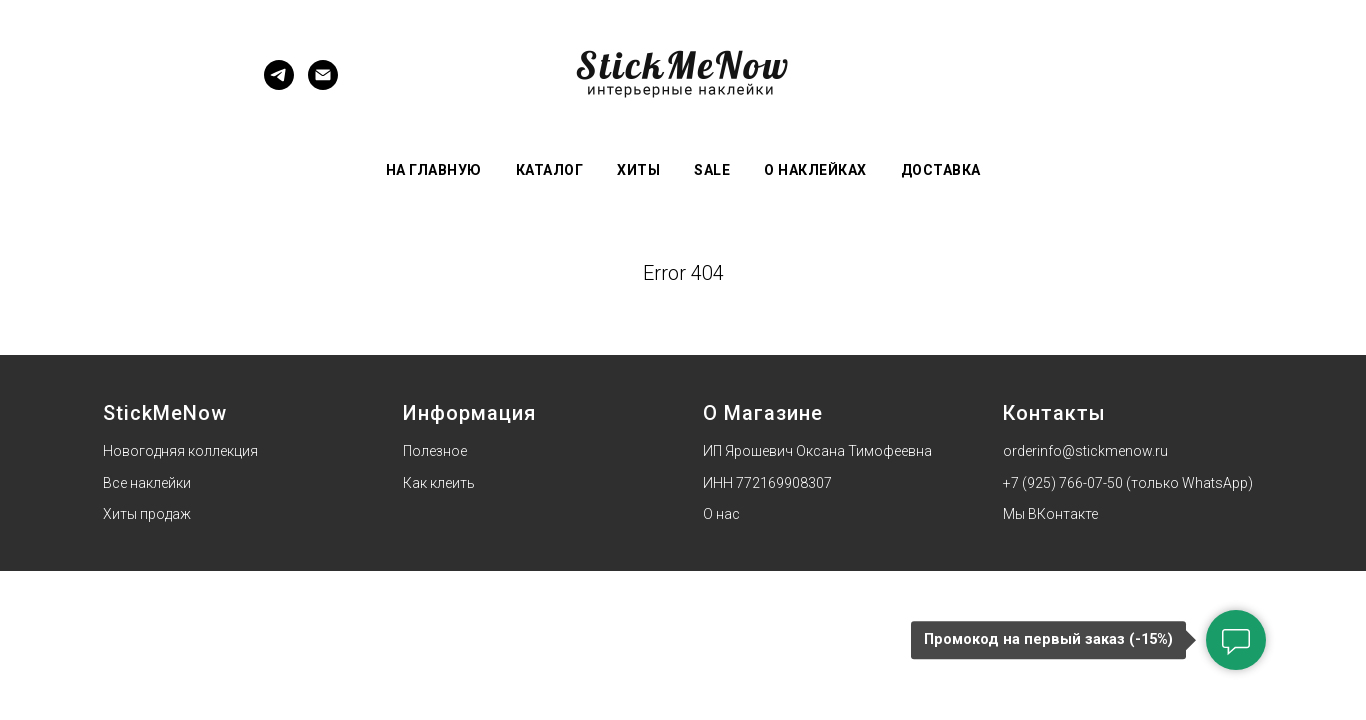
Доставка (941, 170)
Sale (712, 170)
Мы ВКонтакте (1050, 514)
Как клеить (439, 483)
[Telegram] (279, 84)
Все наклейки (147, 483)
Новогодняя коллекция (180, 451)
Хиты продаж (147, 514)
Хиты (638, 170)
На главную (434, 170)
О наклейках (815, 170)
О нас (721, 514)
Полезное (435, 451)
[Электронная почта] (323, 84)
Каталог (550, 170)
